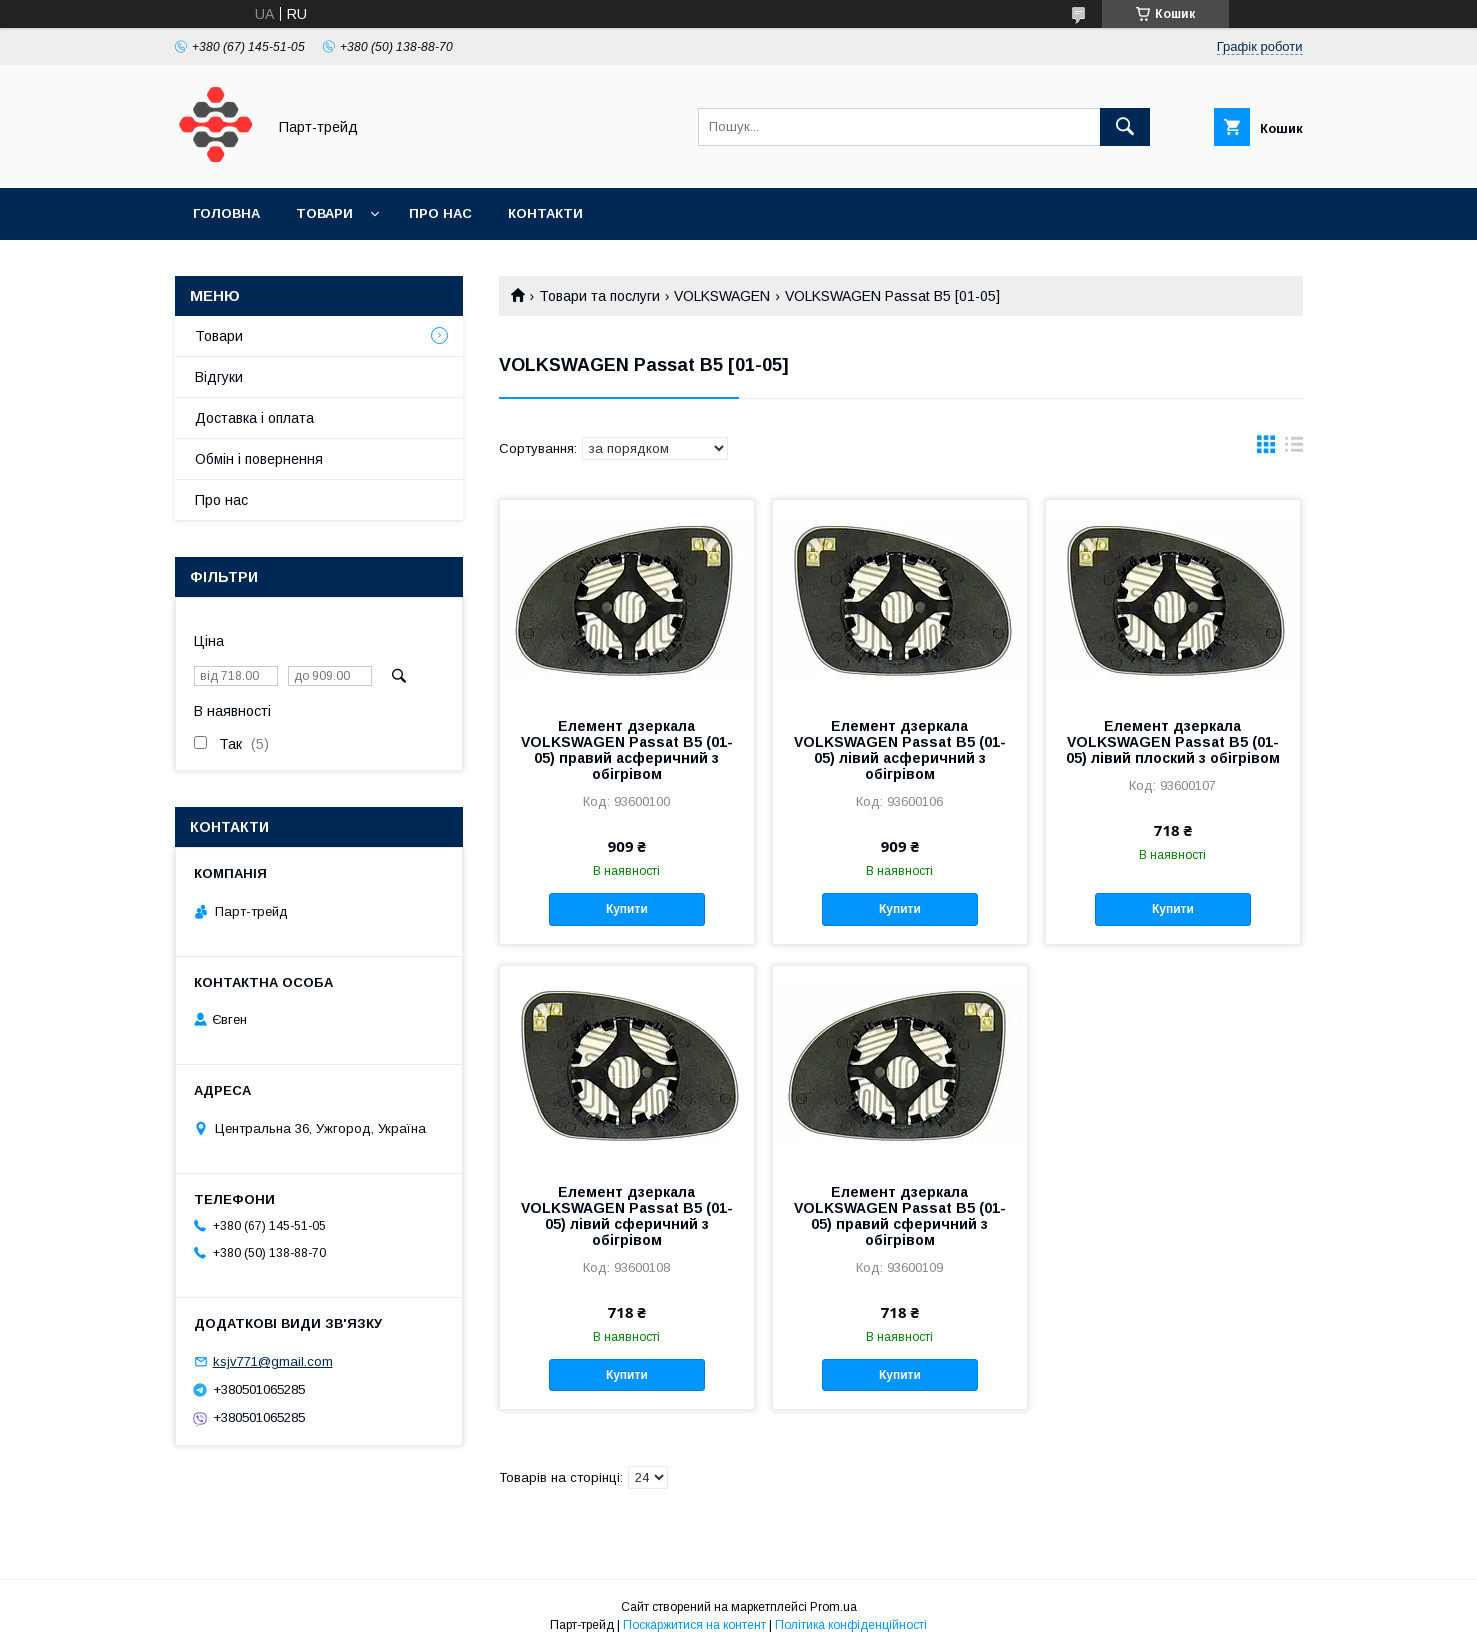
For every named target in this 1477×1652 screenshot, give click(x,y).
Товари (324, 213)
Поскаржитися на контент (694, 1625)
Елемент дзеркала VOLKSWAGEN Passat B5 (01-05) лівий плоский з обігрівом (1173, 742)
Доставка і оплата (254, 418)
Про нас (440, 213)
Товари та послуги (599, 296)
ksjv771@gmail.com (273, 1361)
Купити (627, 909)
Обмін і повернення (259, 459)
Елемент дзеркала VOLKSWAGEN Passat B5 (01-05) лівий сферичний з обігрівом (627, 1216)
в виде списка (1294, 449)
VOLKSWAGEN (722, 296)
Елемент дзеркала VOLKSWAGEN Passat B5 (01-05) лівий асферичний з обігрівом (900, 750)
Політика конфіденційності (851, 1625)
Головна (226, 213)
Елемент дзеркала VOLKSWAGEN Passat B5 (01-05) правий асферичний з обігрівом (627, 750)
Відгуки (219, 377)
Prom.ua (833, 1607)
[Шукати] (1125, 127)
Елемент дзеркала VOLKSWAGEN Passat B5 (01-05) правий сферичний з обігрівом (900, 1216)
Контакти (545, 213)
